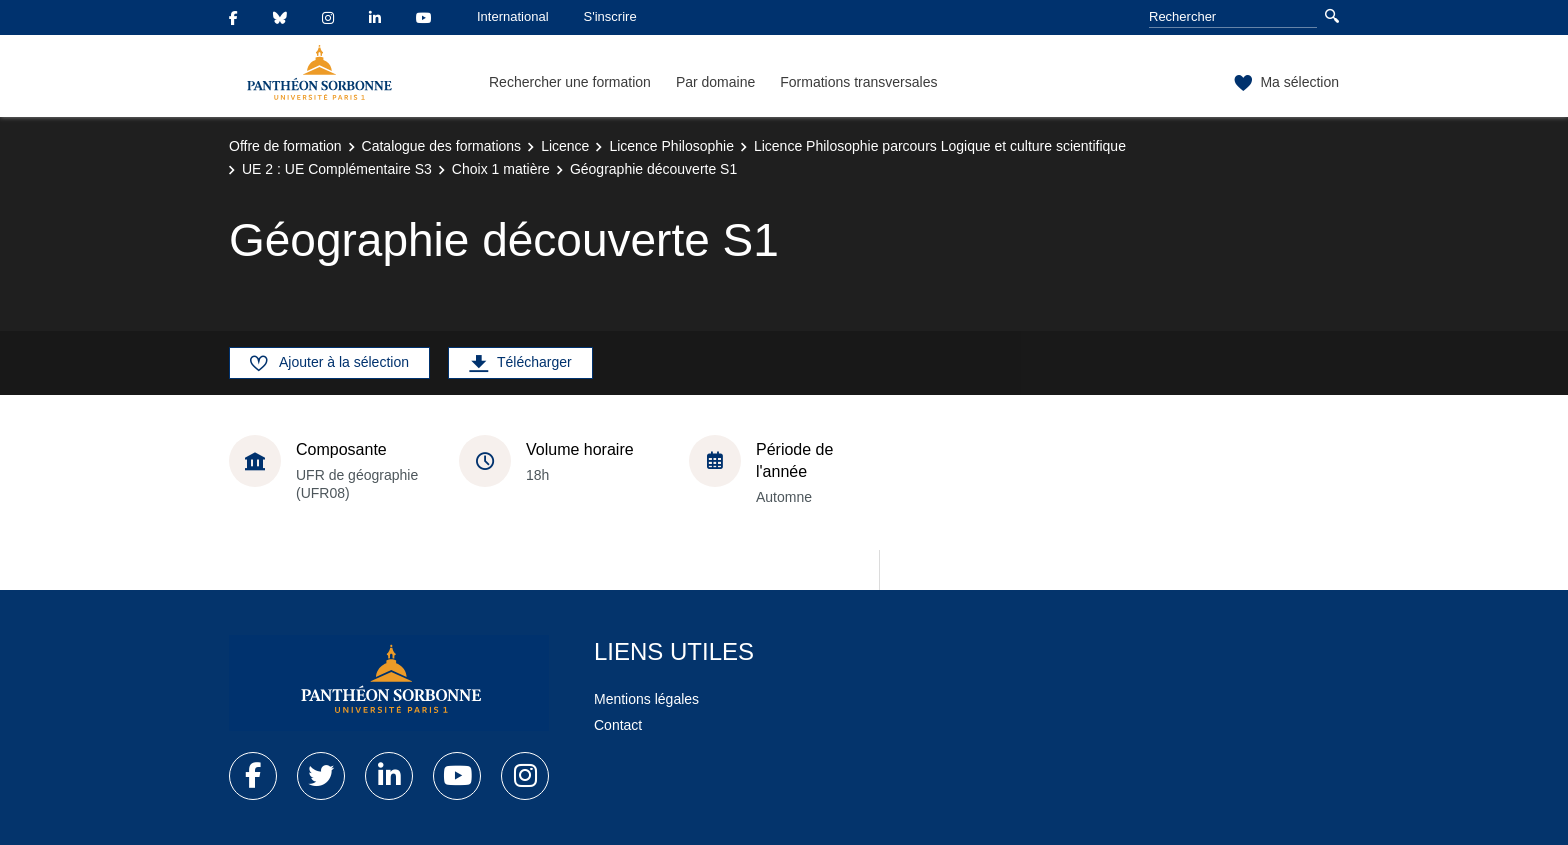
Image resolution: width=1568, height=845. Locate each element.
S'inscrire (610, 16)
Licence (565, 146)
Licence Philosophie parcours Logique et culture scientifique (940, 146)
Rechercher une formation (570, 82)
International (513, 16)
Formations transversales (858, 82)
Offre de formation (285, 146)
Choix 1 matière (501, 169)
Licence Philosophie (671, 146)
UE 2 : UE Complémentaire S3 (337, 169)
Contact (618, 725)
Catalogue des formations (442, 146)
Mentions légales (646, 699)
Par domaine (715, 82)
